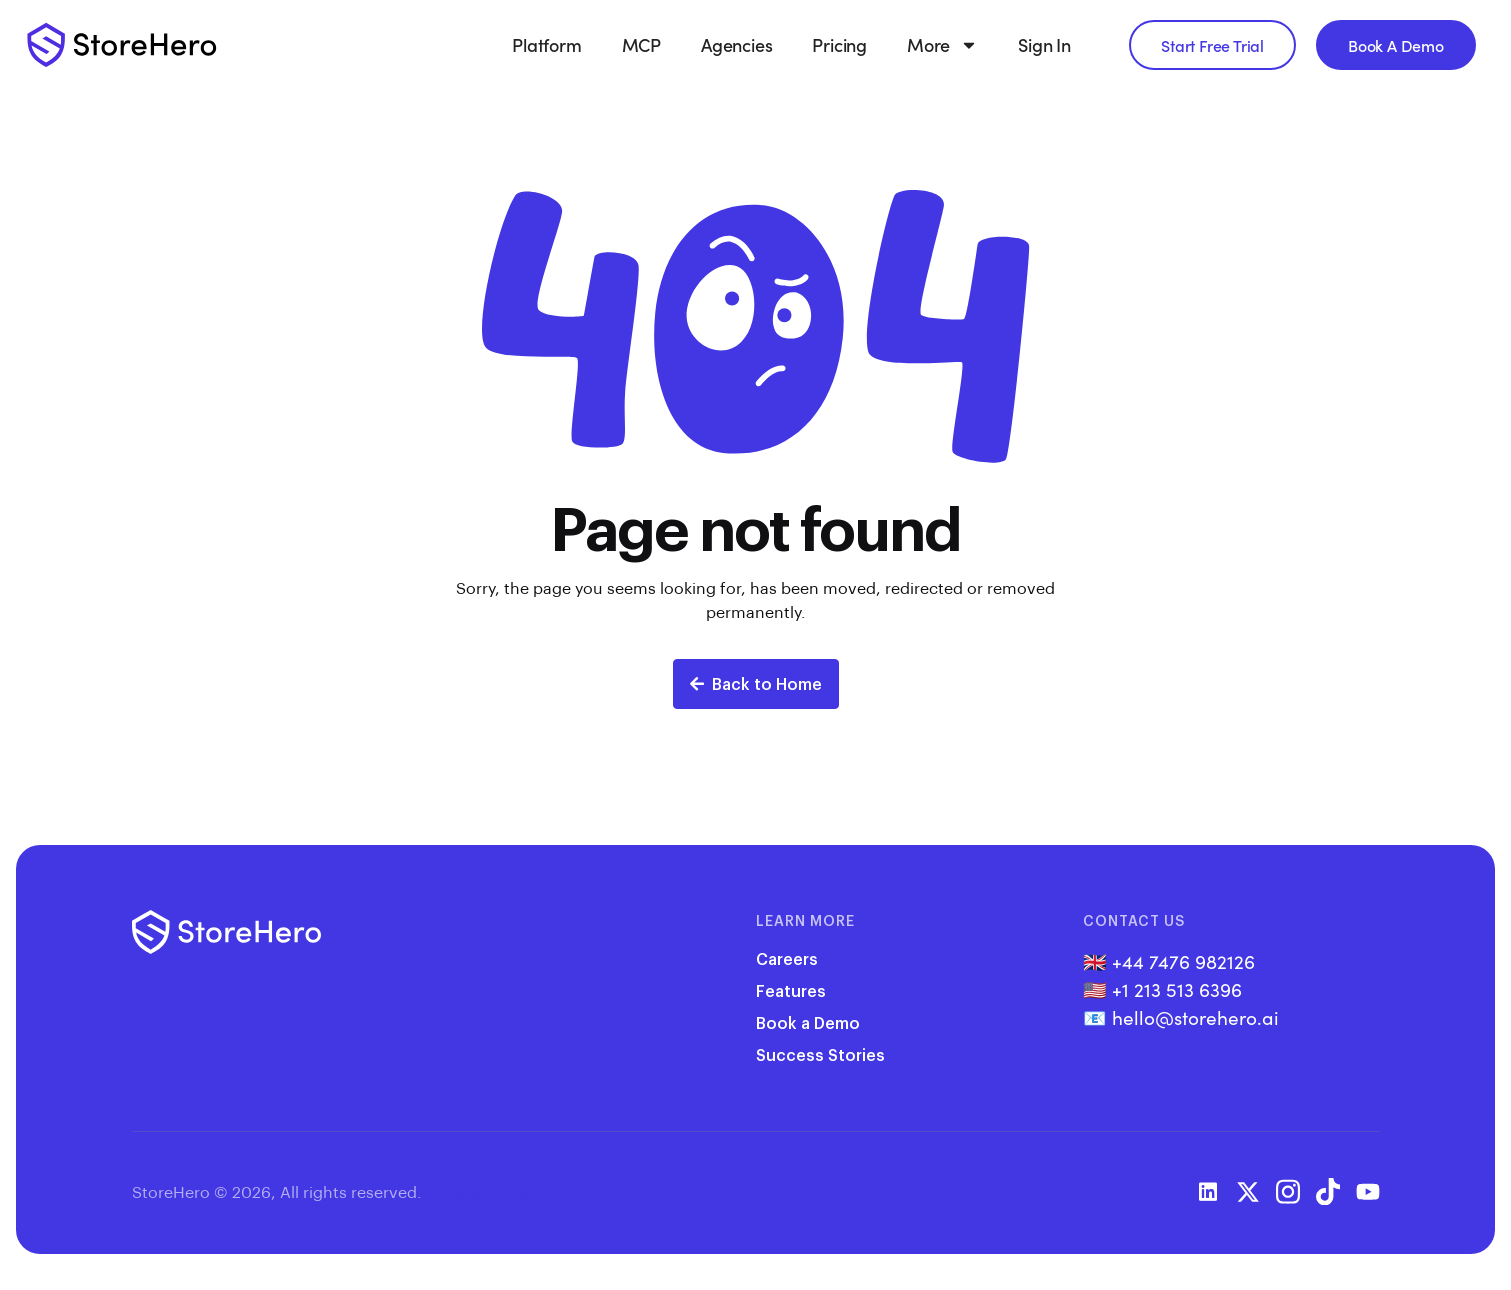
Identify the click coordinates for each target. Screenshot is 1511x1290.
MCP (641, 45)
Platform (546, 45)
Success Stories (820, 1054)
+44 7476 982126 (1183, 961)
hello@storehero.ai (1195, 1017)
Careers (787, 958)
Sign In (1044, 45)
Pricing (839, 45)
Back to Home (756, 683)
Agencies (736, 45)
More (942, 45)
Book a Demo (808, 1022)
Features (791, 990)
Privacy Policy (477, 1191)
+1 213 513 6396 (1177, 989)
